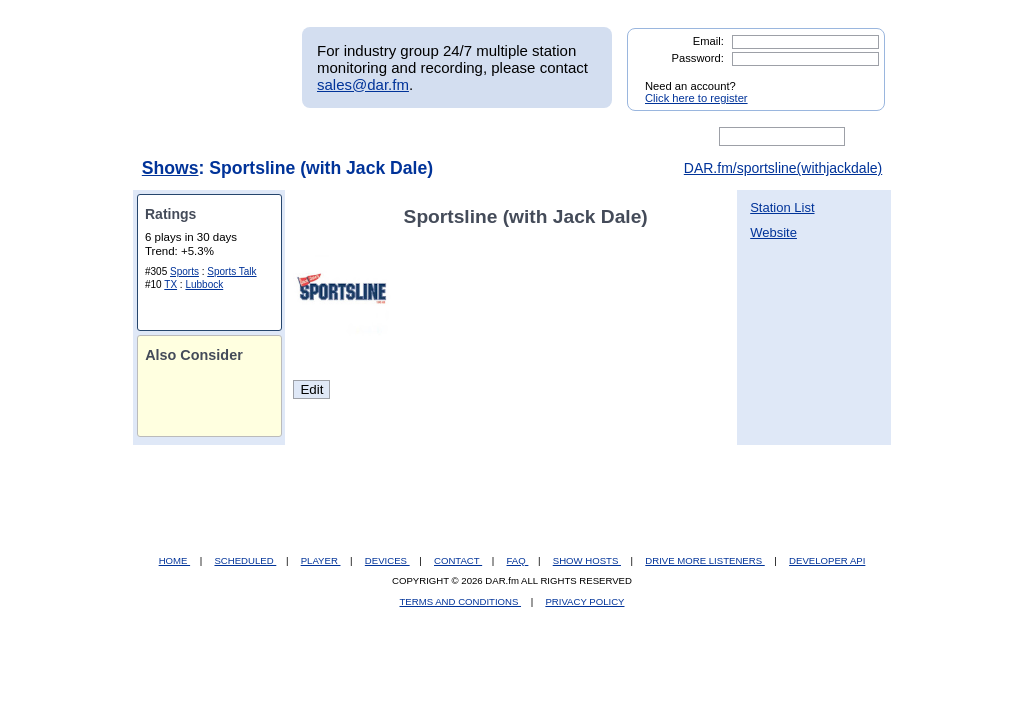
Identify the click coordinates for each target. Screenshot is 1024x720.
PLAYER (321, 560)
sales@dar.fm (363, 84)
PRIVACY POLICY (584, 601)
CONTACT (458, 560)
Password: (698, 58)
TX (170, 284)
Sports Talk (231, 271)
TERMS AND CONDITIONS (461, 601)
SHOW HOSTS (587, 560)
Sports (184, 271)
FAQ (518, 560)
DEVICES (387, 560)
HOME (174, 560)
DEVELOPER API (827, 560)
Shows (170, 168)
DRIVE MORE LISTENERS (704, 560)
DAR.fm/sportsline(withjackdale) (783, 168)
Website (773, 232)
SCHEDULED (245, 560)
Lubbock (204, 284)
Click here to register (696, 98)
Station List (782, 207)
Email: (708, 41)
